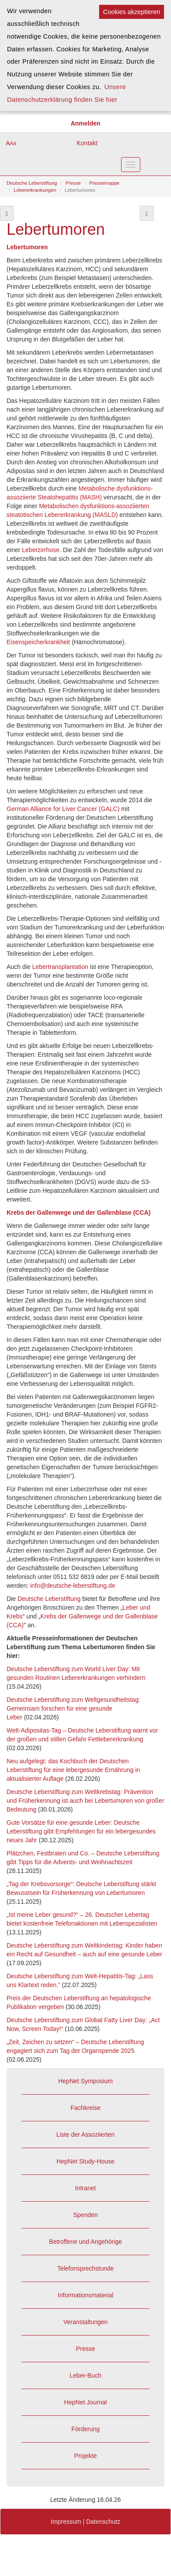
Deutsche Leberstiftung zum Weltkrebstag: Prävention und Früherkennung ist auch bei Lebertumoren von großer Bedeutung (85, 1800)
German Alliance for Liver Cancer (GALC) (63, 808)
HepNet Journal (85, 2402)
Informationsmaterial (86, 2295)
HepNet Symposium (85, 2080)
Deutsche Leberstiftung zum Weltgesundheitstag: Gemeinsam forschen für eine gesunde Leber (73, 1708)
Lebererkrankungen (35, 190)
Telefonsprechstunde (85, 2268)
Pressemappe (104, 183)
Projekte (85, 2455)
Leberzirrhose (41, 549)
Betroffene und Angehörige (85, 2241)
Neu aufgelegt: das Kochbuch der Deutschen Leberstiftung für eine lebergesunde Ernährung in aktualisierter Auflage (73, 1770)
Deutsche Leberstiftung (32, 183)
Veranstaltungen (85, 2321)
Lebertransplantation (60, 966)
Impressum (66, 2521)
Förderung (85, 2428)
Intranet (85, 2188)
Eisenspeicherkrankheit (39, 642)
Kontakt (87, 143)
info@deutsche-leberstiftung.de (72, 1585)
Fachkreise (85, 2107)
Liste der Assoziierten (85, 2134)
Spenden (85, 2214)
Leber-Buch (85, 2375)
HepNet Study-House (85, 2161)
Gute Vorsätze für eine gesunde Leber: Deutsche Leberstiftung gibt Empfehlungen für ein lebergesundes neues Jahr (81, 1831)
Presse (73, 183)
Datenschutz (103, 2521)
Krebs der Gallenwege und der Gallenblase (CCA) (78, 1212)
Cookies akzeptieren (131, 11)
